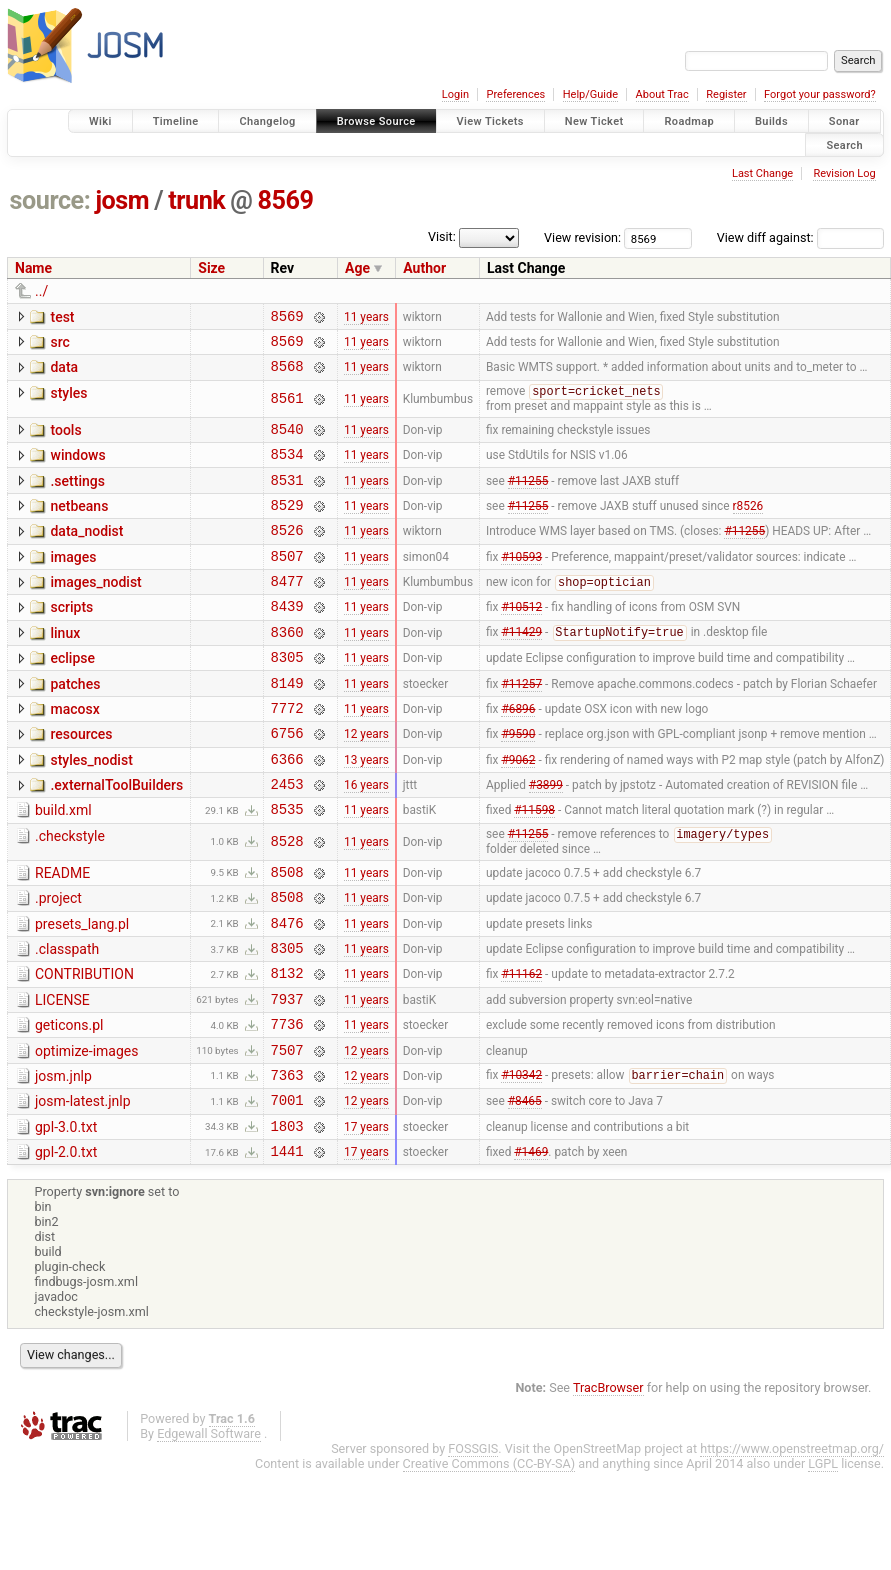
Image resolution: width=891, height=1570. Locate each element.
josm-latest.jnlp (83, 1187)
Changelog (267, 121)
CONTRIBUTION (84, 1045)
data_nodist (86, 553)
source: (50, 200)
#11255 (528, 498)
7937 (287, 1075)
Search (844, 144)
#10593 (521, 583)
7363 (287, 1160)
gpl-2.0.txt (66, 1244)
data (64, 373)
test (62, 317)
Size (211, 268)
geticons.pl (69, 1102)
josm (122, 200)
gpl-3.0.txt (66, 1216)
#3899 (546, 839)
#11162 (521, 1047)
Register (726, 94)
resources (81, 780)
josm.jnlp (63, 1159)
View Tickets (490, 121)
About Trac (662, 94)
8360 (287, 668)
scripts (71, 638)
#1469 (531, 1246)
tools (65, 440)
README (62, 932)
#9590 (518, 782)
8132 (287, 1046)
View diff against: (800, 237)
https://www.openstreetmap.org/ (792, 1543)
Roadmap (689, 121)
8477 (287, 611)
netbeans (79, 525)
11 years (366, 318)
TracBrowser (608, 1482)
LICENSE (62, 1074)
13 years (366, 810)
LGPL (823, 1558)
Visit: (442, 236)
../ (41, 291)
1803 (287, 1217)
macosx (74, 752)
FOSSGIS (473, 1543)
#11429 (521, 669)
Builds (771, 121)
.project (58, 960)
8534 (287, 469)
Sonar (844, 121)
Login (455, 94)
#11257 (521, 725)
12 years (366, 782)
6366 (287, 810)
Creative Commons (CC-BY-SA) (489, 1558)
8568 (287, 374)
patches (75, 724)
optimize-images (86, 1131)
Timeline (176, 121)
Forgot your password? (820, 94)
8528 (287, 900)
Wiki (100, 121)
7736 (287, 1103)
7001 (287, 1188)
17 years (366, 1217)
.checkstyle (70, 894)
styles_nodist (91, 809)
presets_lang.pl (82, 989)
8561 (287, 408)
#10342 (521, 1161)
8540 (287, 441)
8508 (287, 933)
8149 (287, 725)
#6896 (518, 753)
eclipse (72, 695)
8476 (287, 990)
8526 (287, 554)
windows (77, 468)
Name (33, 268)
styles (68, 402)
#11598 (534, 867)
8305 (287, 696)
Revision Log (844, 173)
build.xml (63, 865)
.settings (77, 497)
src (59, 345)
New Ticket (594, 121)
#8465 (525, 1189)
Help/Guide (590, 94)
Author (424, 268)
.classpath (67, 1017)
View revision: (582, 237)
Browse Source (376, 121)
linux (65, 667)
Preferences (515, 94)
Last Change (762, 173)
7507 (287, 1132)
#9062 (518, 810)
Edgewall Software (209, 1528)
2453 (287, 838)
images (73, 582)
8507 (287, 583)
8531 (287, 498)
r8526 (748, 526)
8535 (287, 866)
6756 (287, 781)
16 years (366, 839)
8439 (287, 639)
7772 (287, 753)
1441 (287, 1245)
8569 (286, 200)
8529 (287, 526)
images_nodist (95, 610)
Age (357, 268)
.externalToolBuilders (116, 837)
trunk (196, 200)
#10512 (521, 640)
